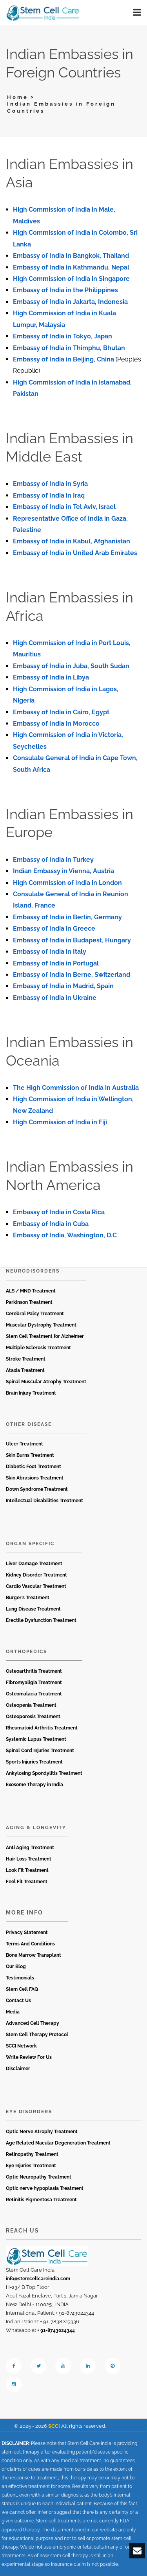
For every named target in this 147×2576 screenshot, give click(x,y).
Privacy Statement (27, 1932)
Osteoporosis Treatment (33, 1716)
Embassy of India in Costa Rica (59, 1212)
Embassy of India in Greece (54, 928)
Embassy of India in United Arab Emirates (75, 553)
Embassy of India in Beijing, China (63, 359)
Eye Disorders (29, 2111)
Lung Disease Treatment (33, 1609)
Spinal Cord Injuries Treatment (40, 1750)
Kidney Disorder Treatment (36, 1575)
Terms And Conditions (30, 1944)
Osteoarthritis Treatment (34, 1671)
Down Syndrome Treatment (37, 1489)
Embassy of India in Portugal (56, 963)
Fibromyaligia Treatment (34, 1682)
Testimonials (20, 1978)
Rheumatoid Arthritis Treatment (42, 1728)
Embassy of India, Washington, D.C (65, 1235)
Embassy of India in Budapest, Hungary (72, 940)
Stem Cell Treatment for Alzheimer (45, 1336)
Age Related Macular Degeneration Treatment (58, 2143)
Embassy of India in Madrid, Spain (63, 986)
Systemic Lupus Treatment (36, 1739)
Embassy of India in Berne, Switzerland (71, 974)
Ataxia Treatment (25, 1370)
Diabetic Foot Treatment (33, 1466)
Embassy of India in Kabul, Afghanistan (71, 541)
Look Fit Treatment (27, 1870)
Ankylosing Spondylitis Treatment (44, 1773)
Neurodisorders (33, 1271)
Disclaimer (18, 2068)
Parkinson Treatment (29, 1302)
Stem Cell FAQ (22, 1989)
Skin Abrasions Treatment (35, 1478)
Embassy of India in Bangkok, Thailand (71, 255)
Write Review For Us (29, 2057)
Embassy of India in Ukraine (54, 997)
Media (13, 2012)
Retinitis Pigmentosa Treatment (41, 2199)
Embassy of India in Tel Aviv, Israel (64, 507)
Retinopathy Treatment (32, 2154)
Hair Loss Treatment (28, 1859)
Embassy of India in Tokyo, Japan (62, 336)
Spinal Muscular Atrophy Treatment (46, 1381)
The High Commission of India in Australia (76, 1087)
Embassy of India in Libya (51, 677)
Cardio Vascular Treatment (36, 1586)
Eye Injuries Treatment (31, 2165)
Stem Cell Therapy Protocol (37, 2034)
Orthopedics (26, 1651)
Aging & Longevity (36, 1827)
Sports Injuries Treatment (34, 1762)
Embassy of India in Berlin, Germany (67, 917)
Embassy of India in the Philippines (65, 290)
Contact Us (18, 2000)
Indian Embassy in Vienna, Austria (63, 871)
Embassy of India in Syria (50, 483)
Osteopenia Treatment (31, 1705)
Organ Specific (30, 1543)
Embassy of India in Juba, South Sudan (71, 666)
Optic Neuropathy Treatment (38, 2177)
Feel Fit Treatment (26, 1881)
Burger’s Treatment (27, 1597)
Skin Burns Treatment (30, 1455)
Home (17, 97)
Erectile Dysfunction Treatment (41, 1620)
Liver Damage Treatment (34, 1563)
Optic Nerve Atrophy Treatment (42, 2131)
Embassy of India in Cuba (51, 1224)
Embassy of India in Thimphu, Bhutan (69, 348)
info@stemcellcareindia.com (38, 2278)
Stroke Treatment (25, 1359)
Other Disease (29, 1424)
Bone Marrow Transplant (33, 1955)
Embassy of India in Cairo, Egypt (61, 712)
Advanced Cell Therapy (32, 2023)
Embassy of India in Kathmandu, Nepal (71, 267)
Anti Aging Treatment (30, 1847)
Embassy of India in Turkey (53, 859)
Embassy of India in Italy (49, 951)
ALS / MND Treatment (31, 1291)
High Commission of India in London (67, 882)
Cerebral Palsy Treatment (35, 1313)
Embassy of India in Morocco (56, 723)
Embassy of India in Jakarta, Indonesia (70, 302)
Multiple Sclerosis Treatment (38, 1347)
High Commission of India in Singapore (71, 278)
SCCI (54, 2426)
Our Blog (16, 1966)
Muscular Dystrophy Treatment (41, 1325)
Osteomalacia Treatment (34, 1694)
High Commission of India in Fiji (60, 1122)
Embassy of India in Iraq (49, 495)
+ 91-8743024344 (56, 2330)
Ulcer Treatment (24, 1444)
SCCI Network (21, 2046)
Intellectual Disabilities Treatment (44, 1500)
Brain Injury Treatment (31, 1393)
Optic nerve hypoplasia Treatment (44, 2188)
